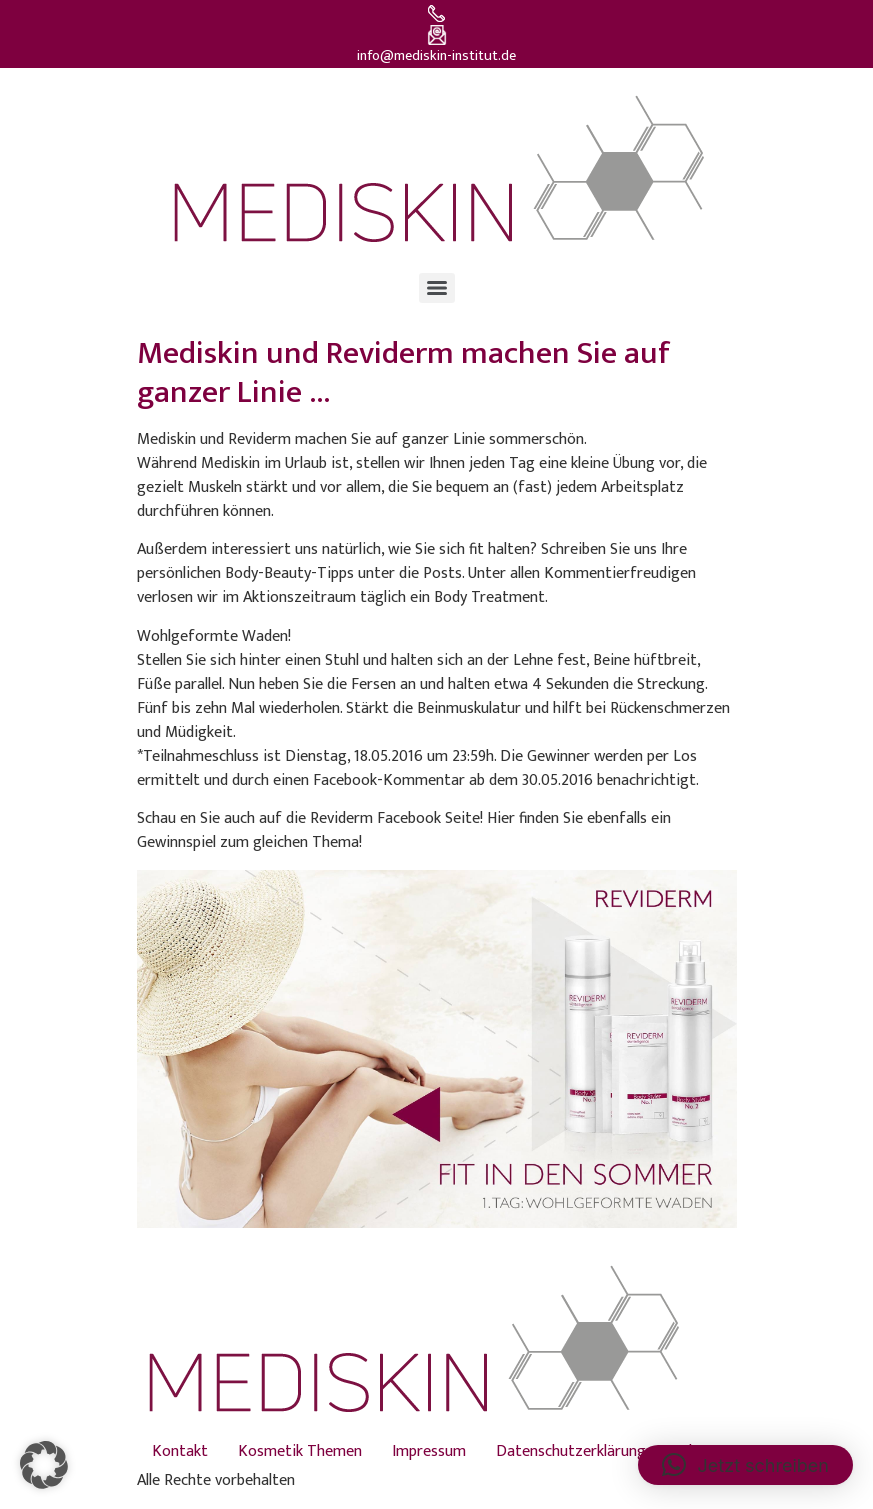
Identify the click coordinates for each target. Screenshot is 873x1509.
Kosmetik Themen (300, 1451)
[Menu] (437, 288)
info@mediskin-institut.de (436, 56)
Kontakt (180, 1451)
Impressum (429, 1451)
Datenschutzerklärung (571, 1451)
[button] (44, 1465)
